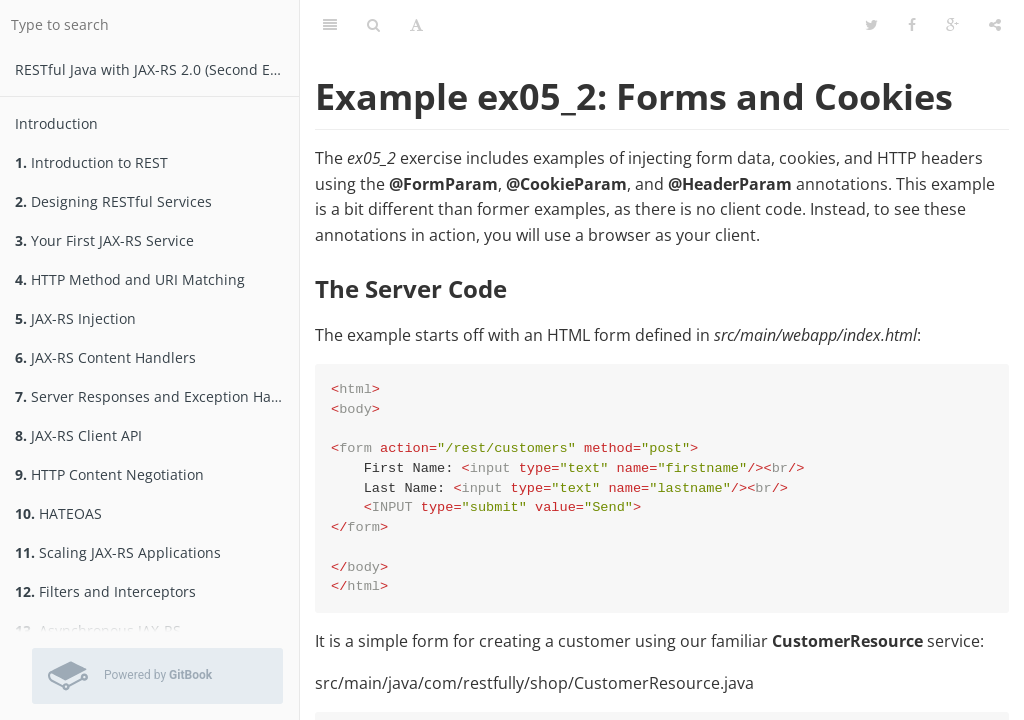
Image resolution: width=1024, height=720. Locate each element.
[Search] (373, 25)
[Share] (995, 25)
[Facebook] (912, 25)
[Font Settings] (416, 25)
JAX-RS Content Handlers (105, 357)
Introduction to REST (91, 162)
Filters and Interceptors (105, 591)
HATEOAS (58, 513)
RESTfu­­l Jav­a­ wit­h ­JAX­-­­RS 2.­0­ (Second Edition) (157, 69)
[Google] (952, 25)
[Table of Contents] (330, 25)
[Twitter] (871, 25)
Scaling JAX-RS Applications (118, 552)
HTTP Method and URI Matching (130, 279)
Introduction (56, 123)
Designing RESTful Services (113, 201)
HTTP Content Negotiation (109, 474)
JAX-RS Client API (78, 435)
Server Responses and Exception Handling (157, 396)
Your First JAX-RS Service (104, 240)
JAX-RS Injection (75, 318)
